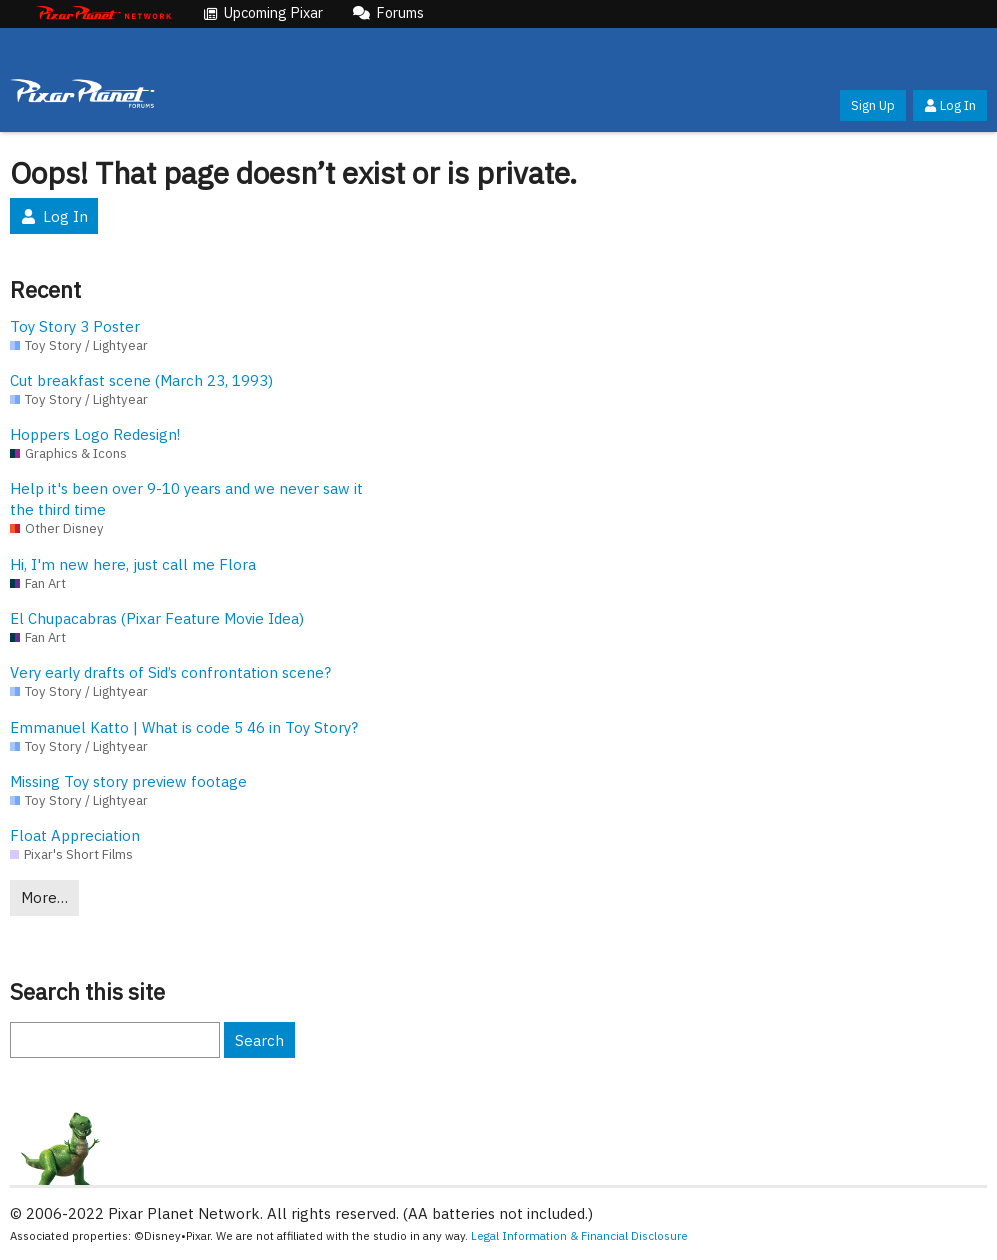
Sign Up (873, 105)
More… (44, 897)
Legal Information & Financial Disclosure (579, 1235)
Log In (950, 105)
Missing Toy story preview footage (128, 781)
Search (259, 1040)
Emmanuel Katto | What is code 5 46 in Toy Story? (184, 727)
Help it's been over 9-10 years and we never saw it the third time (186, 499)
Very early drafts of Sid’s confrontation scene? (170, 672)
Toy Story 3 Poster (75, 326)
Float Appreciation (75, 835)
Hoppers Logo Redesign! (95, 434)
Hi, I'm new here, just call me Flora (133, 564)
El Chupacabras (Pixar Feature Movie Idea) (157, 618)
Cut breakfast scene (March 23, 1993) (141, 380)
